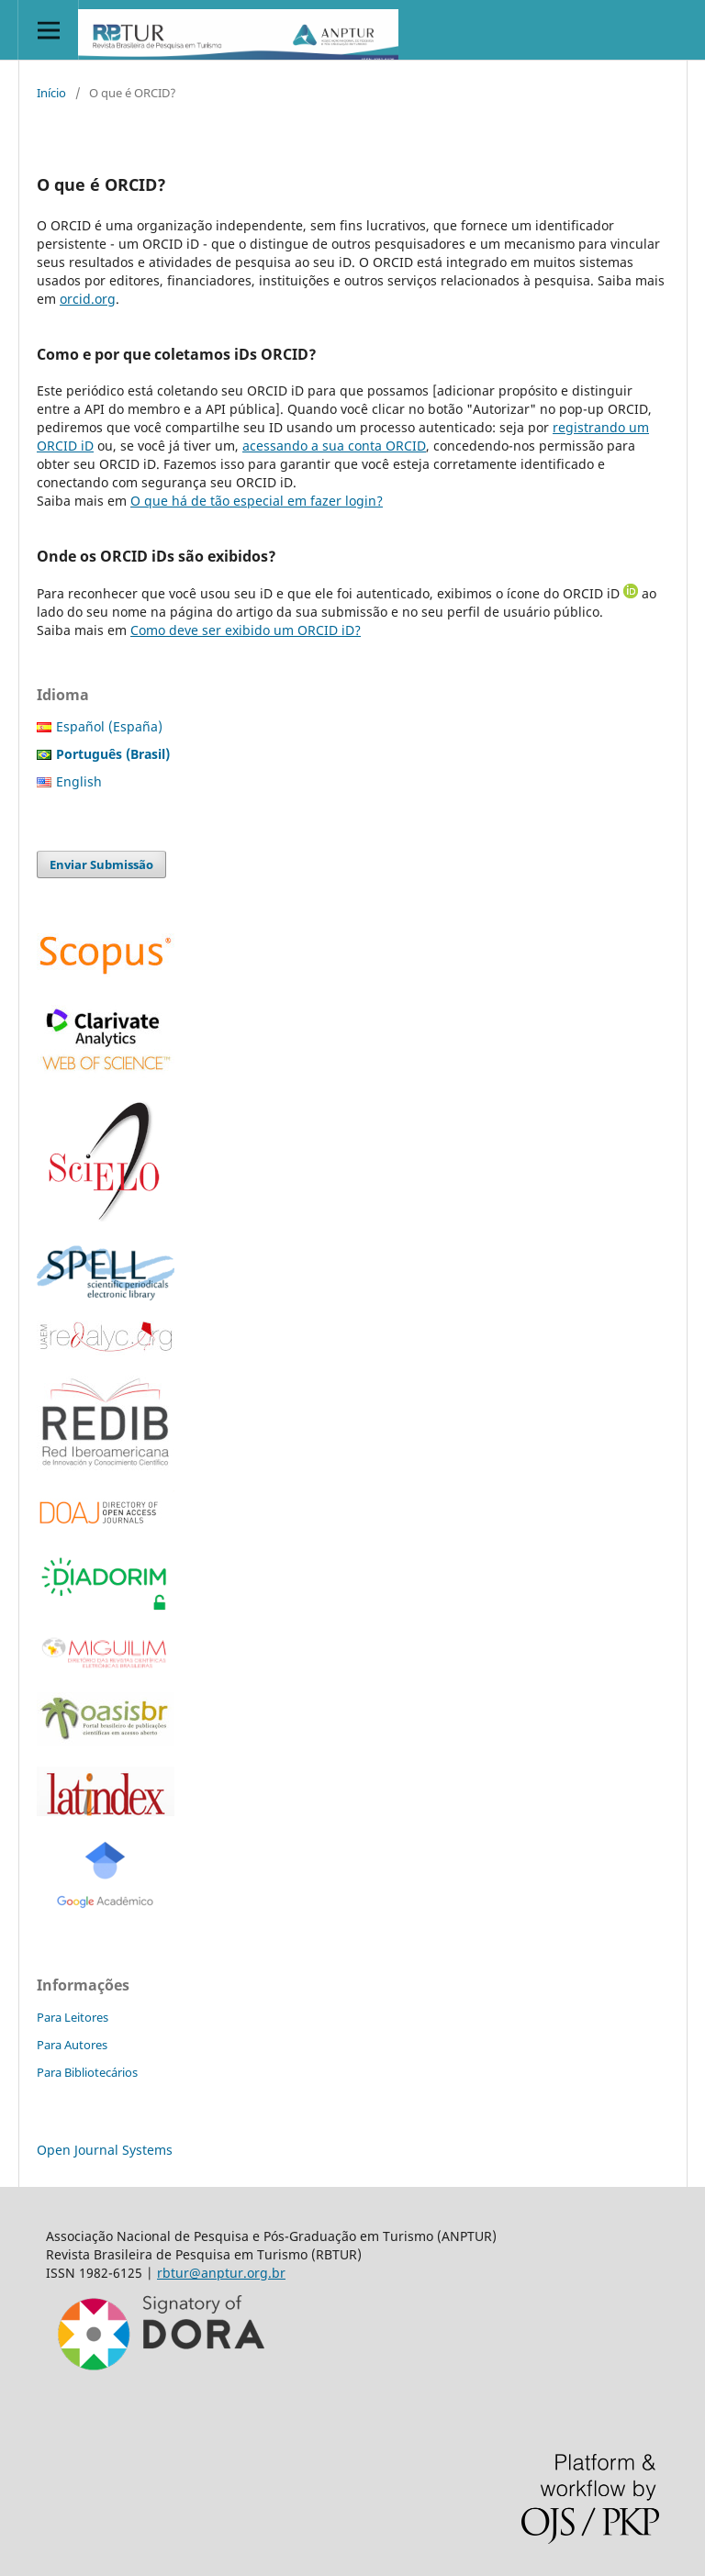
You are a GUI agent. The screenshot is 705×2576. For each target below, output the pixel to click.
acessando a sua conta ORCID (334, 445)
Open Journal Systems (105, 2149)
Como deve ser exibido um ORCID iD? (245, 630)
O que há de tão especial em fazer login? (256, 500)
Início (51, 92)
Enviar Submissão (101, 864)
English (79, 781)
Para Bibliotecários (87, 2072)
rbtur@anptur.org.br (221, 2272)
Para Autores (72, 2044)
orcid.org (88, 298)
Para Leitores (72, 2017)
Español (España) (109, 726)
